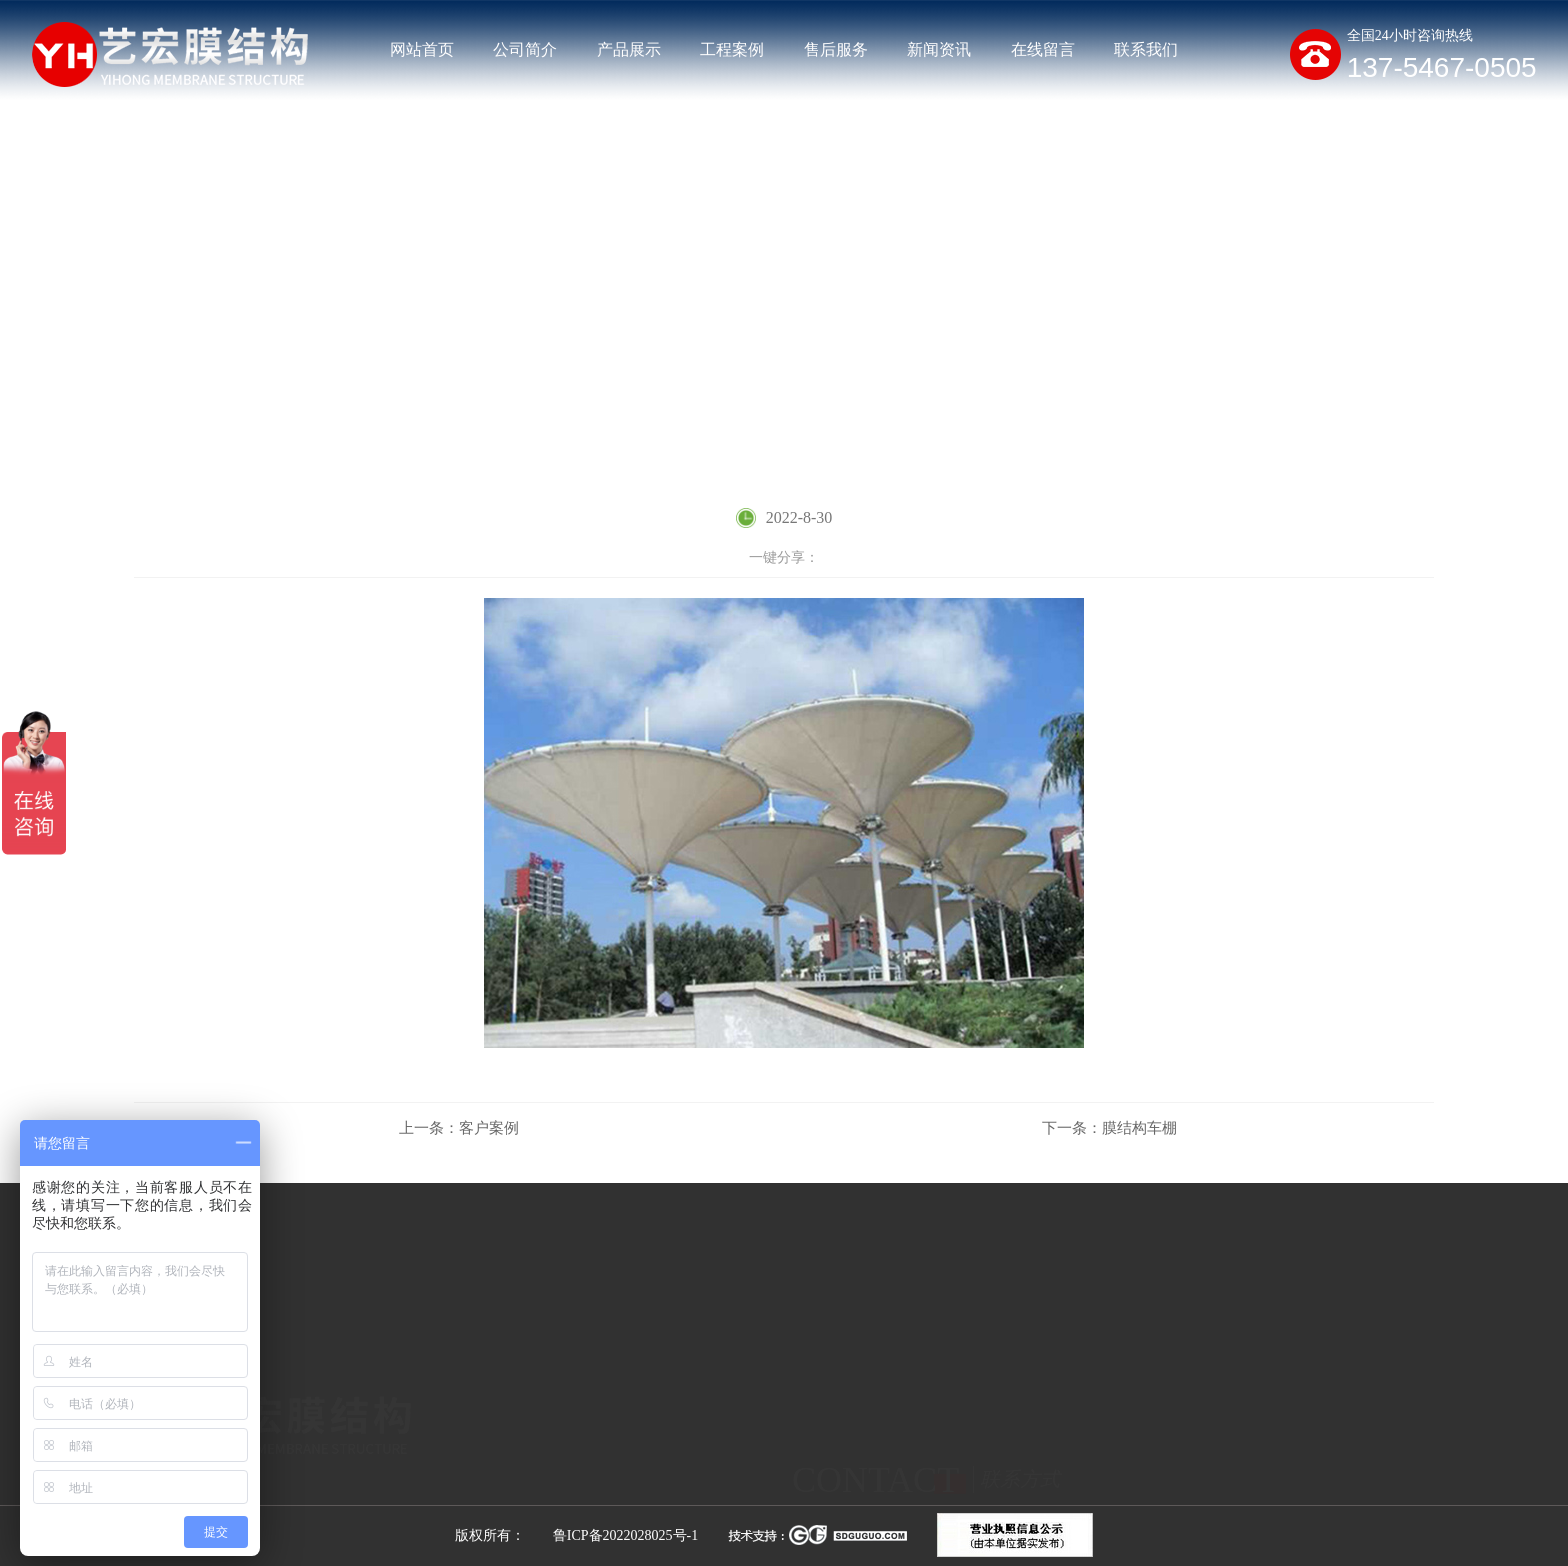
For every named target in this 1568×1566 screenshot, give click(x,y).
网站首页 (422, 49)
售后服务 (836, 49)
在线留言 (1043, 49)
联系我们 (1146, 49)
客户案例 (1406, 364)
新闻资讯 (939, 49)
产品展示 (629, 49)
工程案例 (732, 49)
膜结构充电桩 (668, 1490)
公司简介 (525, 49)
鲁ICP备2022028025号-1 (625, 1535)
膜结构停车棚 (502, 1490)
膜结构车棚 (1109, 1128)
